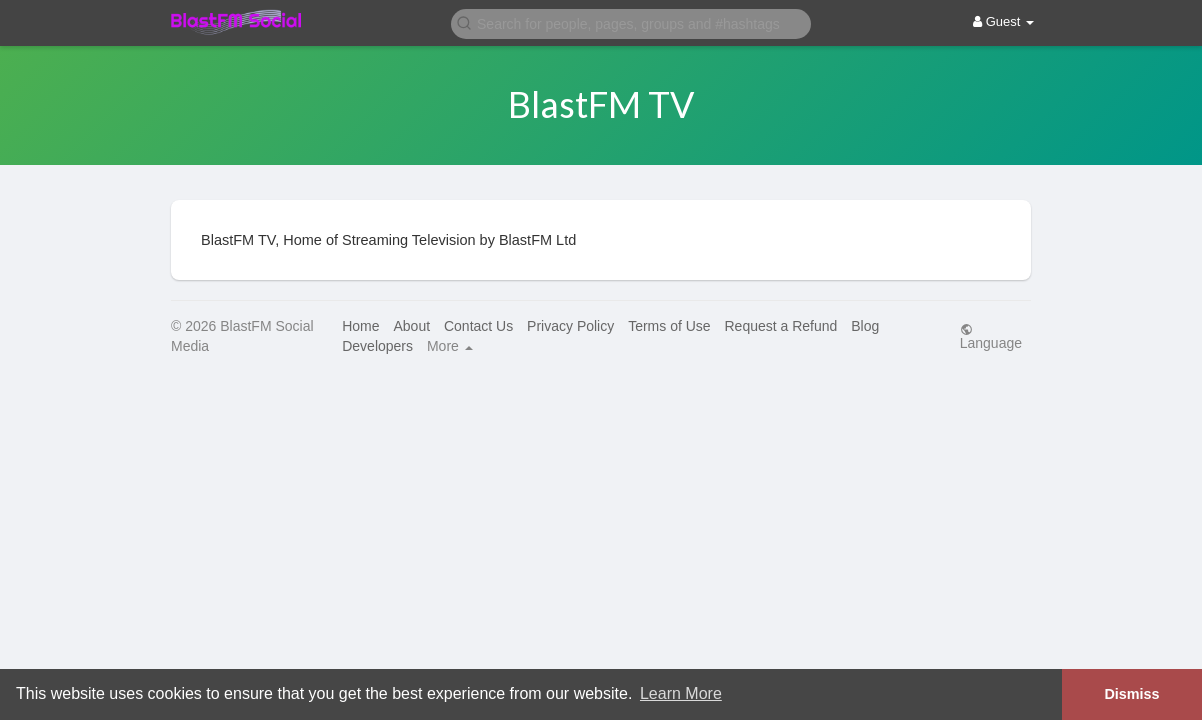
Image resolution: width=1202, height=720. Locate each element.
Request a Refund (780, 326)
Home (360, 326)
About (411, 326)
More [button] (450, 346)
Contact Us (478, 326)
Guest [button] (1003, 21)
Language (991, 336)
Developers (377, 346)
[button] (631, 22)
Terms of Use (669, 326)
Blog (865, 326)
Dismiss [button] (1131, 694)
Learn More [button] (681, 693)
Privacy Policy (570, 326)
